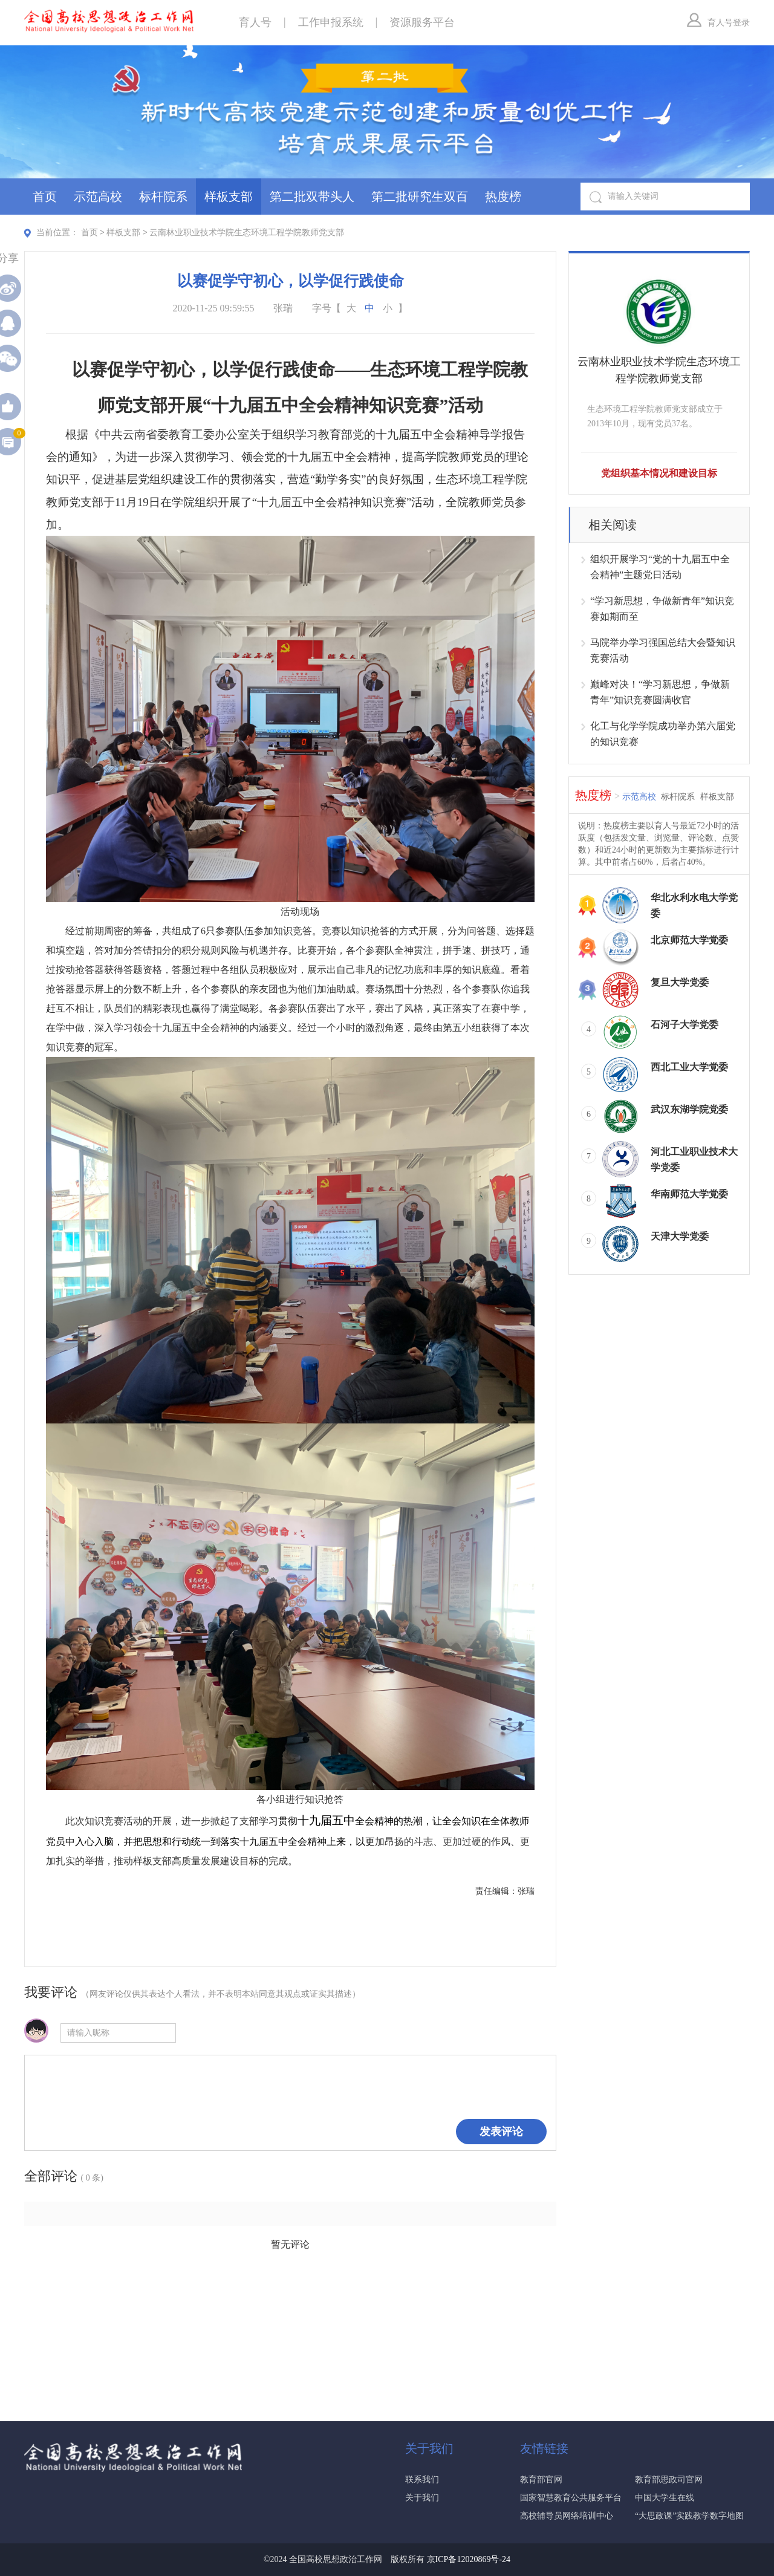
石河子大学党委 (684, 1025)
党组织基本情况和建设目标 (659, 473)
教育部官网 (541, 2479)
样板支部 (228, 196)
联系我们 (422, 2479)
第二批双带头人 (312, 196)
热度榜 (503, 196)
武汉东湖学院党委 (689, 1109)
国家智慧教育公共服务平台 (571, 2497)
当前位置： (57, 232)
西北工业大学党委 (689, 1067)
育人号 (255, 22)
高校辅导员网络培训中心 (566, 2515)
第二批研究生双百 (419, 196)
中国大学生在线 (664, 2497)
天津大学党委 (680, 1236)
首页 (45, 196)
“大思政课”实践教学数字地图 (689, 2515)
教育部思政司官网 (669, 2479)
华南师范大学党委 (689, 1194)
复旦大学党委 (680, 982)
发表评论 (501, 2132)
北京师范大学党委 (689, 940)
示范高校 (98, 196)
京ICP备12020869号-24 (468, 2559)
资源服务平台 (422, 22)
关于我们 (422, 2497)
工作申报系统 (330, 22)
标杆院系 (163, 196)
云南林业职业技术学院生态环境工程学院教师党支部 (246, 232)
